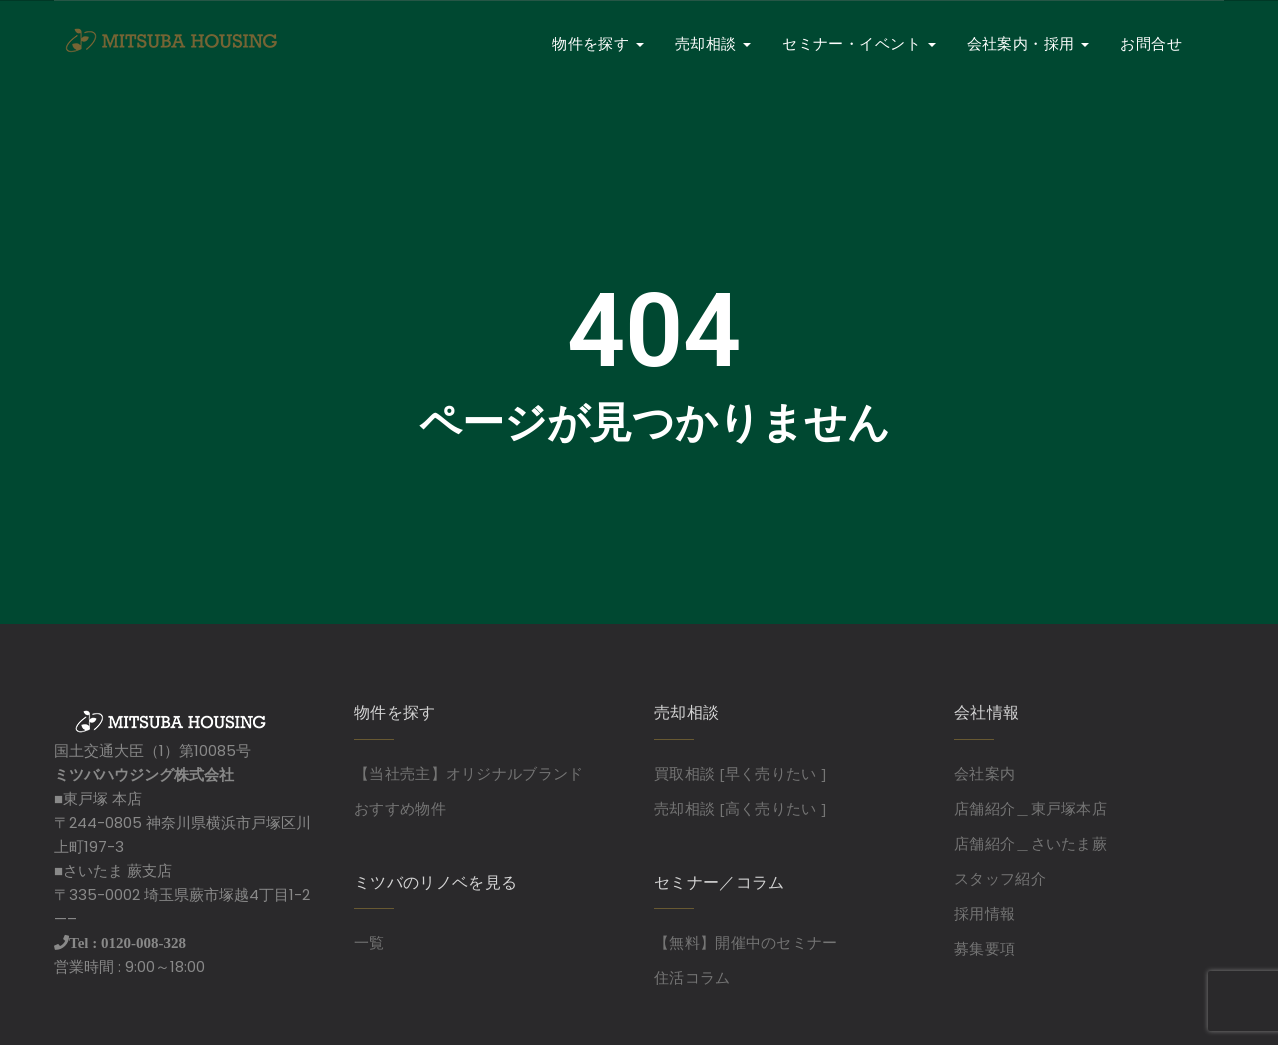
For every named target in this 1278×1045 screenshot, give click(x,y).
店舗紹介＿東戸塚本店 (1030, 808)
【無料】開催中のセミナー (746, 942)
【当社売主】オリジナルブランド (469, 773)
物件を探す (598, 43)
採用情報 (984, 913)
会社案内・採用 (1028, 43)
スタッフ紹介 (1000, 878)
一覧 (369, 942)
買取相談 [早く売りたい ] (740, 773)
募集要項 (984, 948)
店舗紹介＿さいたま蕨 (1030, 843)
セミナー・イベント (859, 43)
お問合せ (1151, 43)
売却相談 (713, 43)
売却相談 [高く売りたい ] (740, 808)
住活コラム (692, 977)
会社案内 (984, 773)
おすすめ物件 (400, 808)
